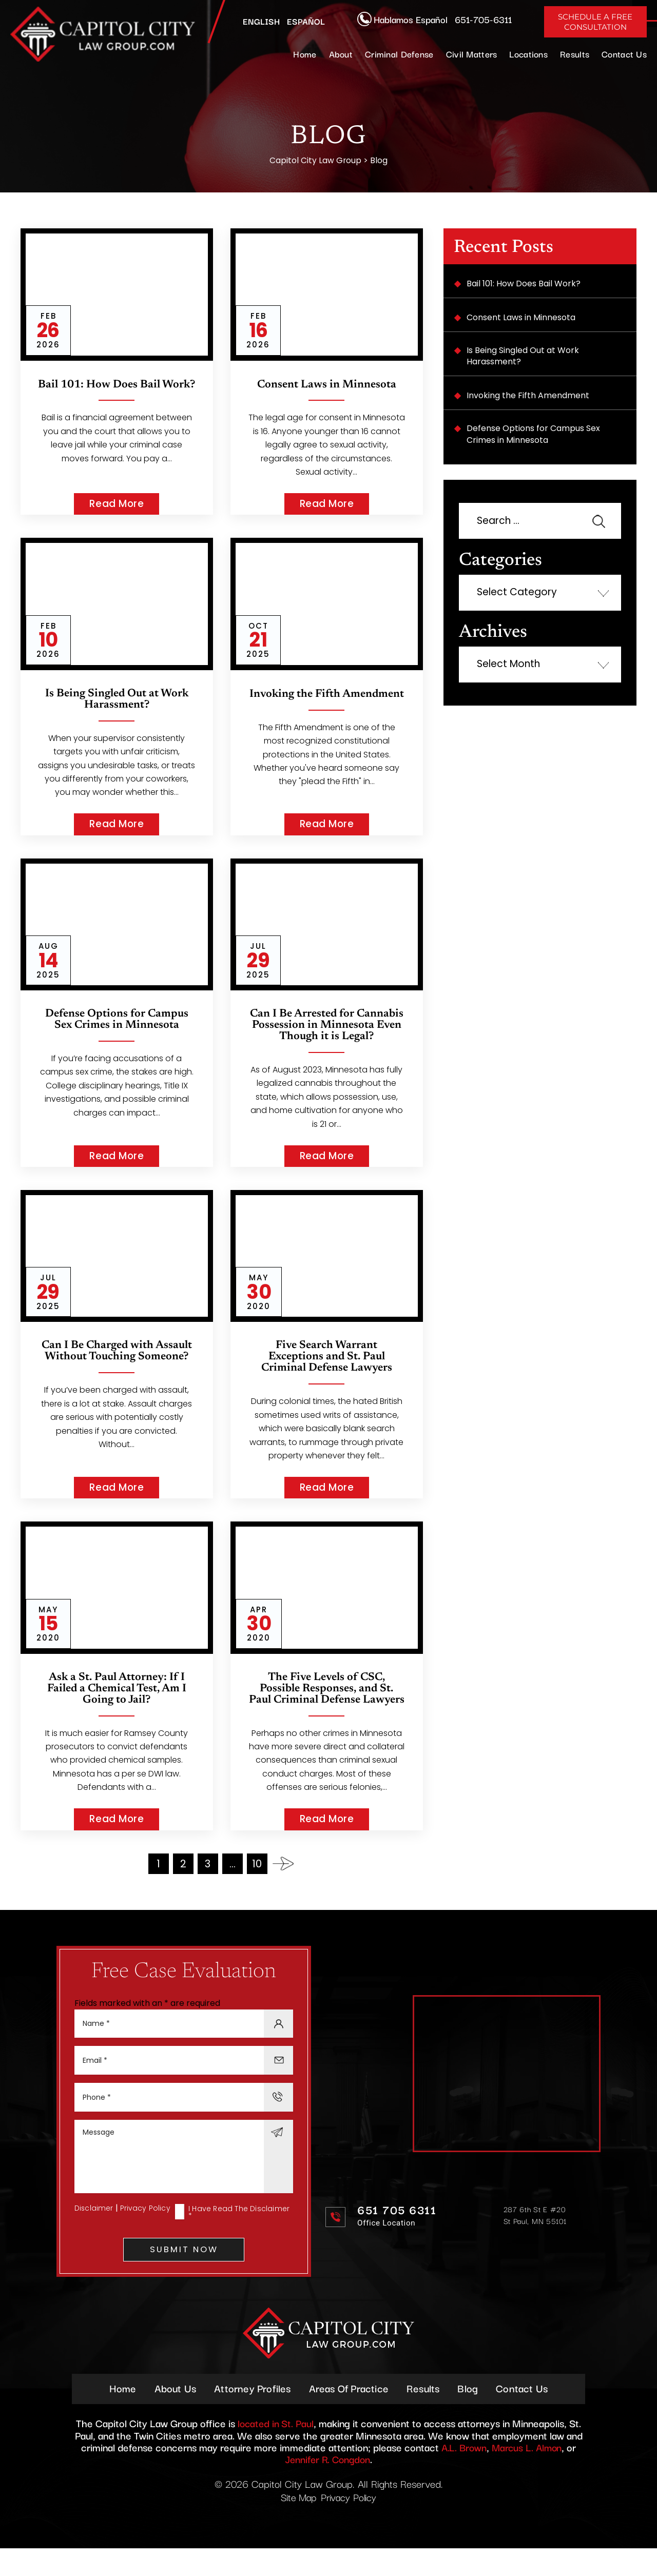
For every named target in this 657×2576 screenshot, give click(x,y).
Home (304, 54)
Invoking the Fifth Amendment (326, 700)
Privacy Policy (146, 2234)
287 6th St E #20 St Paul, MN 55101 (535, 2240)
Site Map (297, 2524)
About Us (170, 2415)
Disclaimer (94, 2234)
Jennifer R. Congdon (327, 2486)
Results (574, 54)
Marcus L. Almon (528, 2474)
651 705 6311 (397, 2234)
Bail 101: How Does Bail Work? (116, 390)
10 (257, 1887)
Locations (528, 54)
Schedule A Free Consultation (595, 22)
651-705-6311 (483, 19)
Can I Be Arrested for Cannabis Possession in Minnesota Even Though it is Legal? (326, 1031)
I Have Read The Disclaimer (238, 2238)
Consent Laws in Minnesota (326, 385)
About (341, 54)
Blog (472, 2415)
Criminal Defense (399, 54)
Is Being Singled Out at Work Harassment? (117, 700)
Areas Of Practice (349, 2415)
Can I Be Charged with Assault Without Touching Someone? (117, 1363)
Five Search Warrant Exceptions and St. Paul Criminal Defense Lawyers (326, 1368)
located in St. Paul (276, 2450)
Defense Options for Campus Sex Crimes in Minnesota (116, 1020)
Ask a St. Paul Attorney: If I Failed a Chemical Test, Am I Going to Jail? (116, 1701)
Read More (116, 504)
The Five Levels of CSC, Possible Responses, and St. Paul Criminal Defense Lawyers (326, 1706)
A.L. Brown (462, 2474)
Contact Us (624, 54)
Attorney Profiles (249, 2415)
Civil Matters (471, 54)
